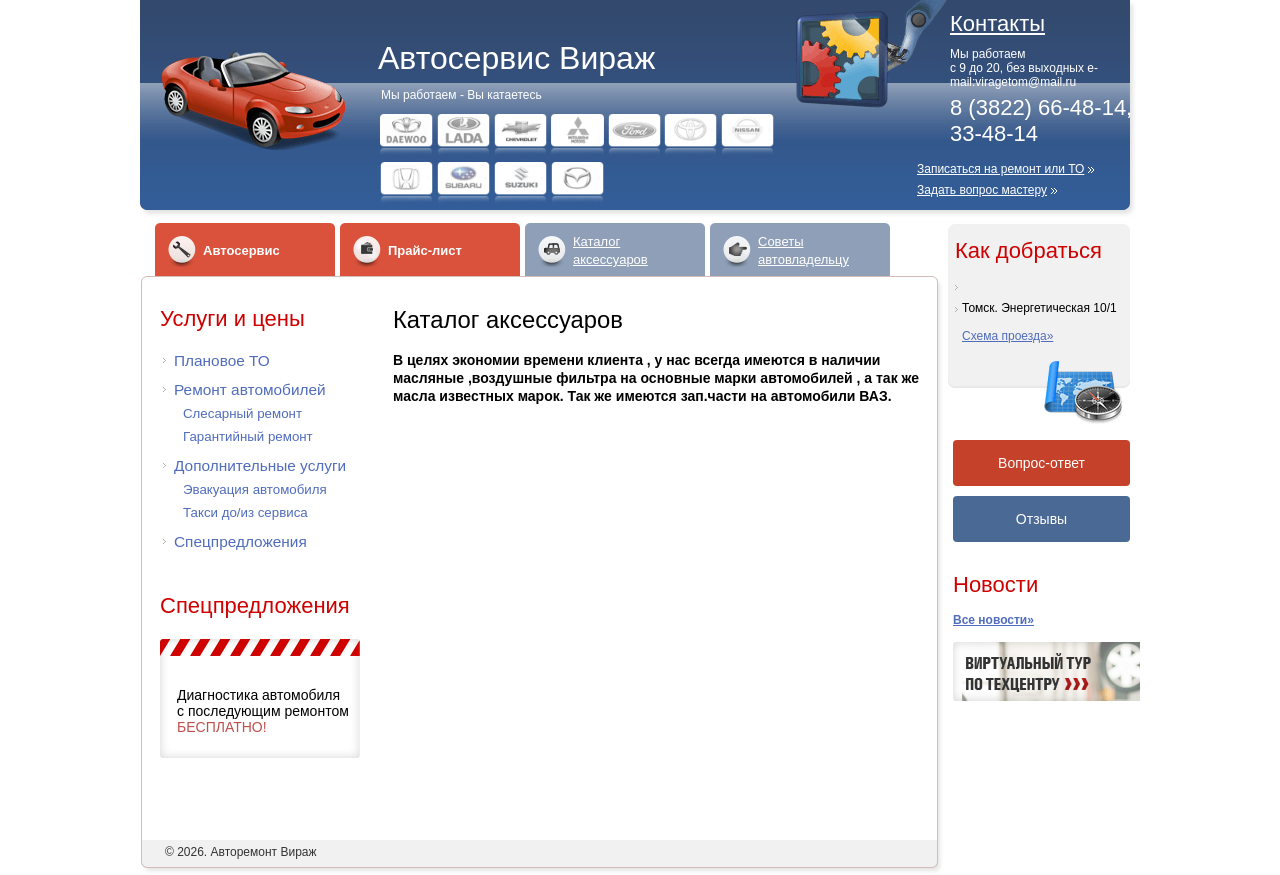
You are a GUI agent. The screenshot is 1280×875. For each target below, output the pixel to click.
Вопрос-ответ (1041, 463)
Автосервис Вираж (516, 58)
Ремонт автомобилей (250, 389)
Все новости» (993, 620)
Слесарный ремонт (242, 413)
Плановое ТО (222, 360)
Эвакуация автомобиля (255, 489)
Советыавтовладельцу (803, 250)
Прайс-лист (425, 250)
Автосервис (241, 250)
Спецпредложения (240, 541)
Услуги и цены (232, 318)
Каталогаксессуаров (610, 250)
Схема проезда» (1007, 336)
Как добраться (1028, 250)
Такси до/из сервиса (245, 512)
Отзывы (1041, 519)
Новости (995, 584)
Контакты (997, 23)
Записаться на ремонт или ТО (1000, 169)
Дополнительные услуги (260, 465)
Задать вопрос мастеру (982, 190)
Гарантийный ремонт (248, 436)
